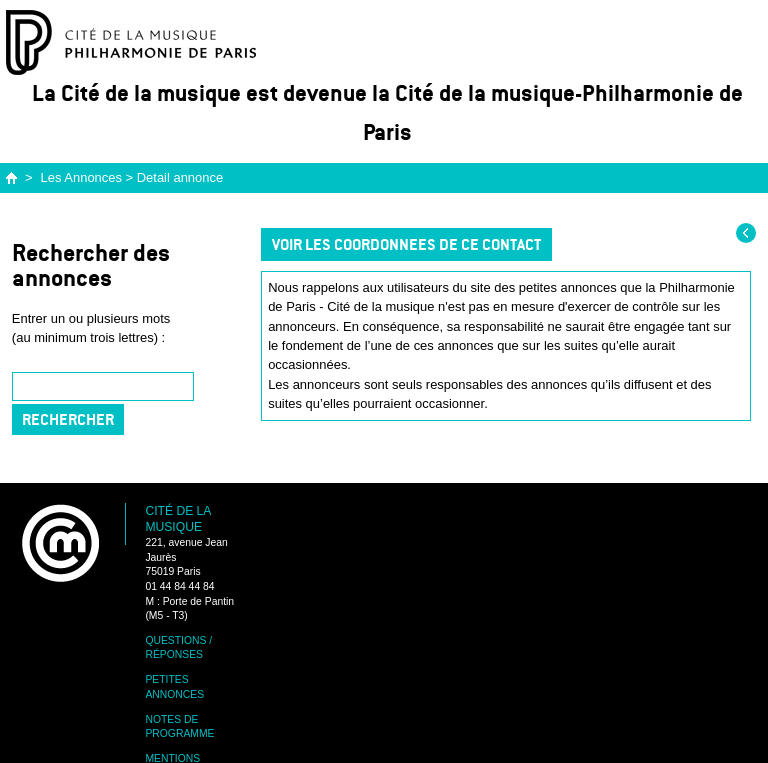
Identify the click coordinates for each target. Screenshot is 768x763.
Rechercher (68, 419)
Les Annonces (81, 177)
